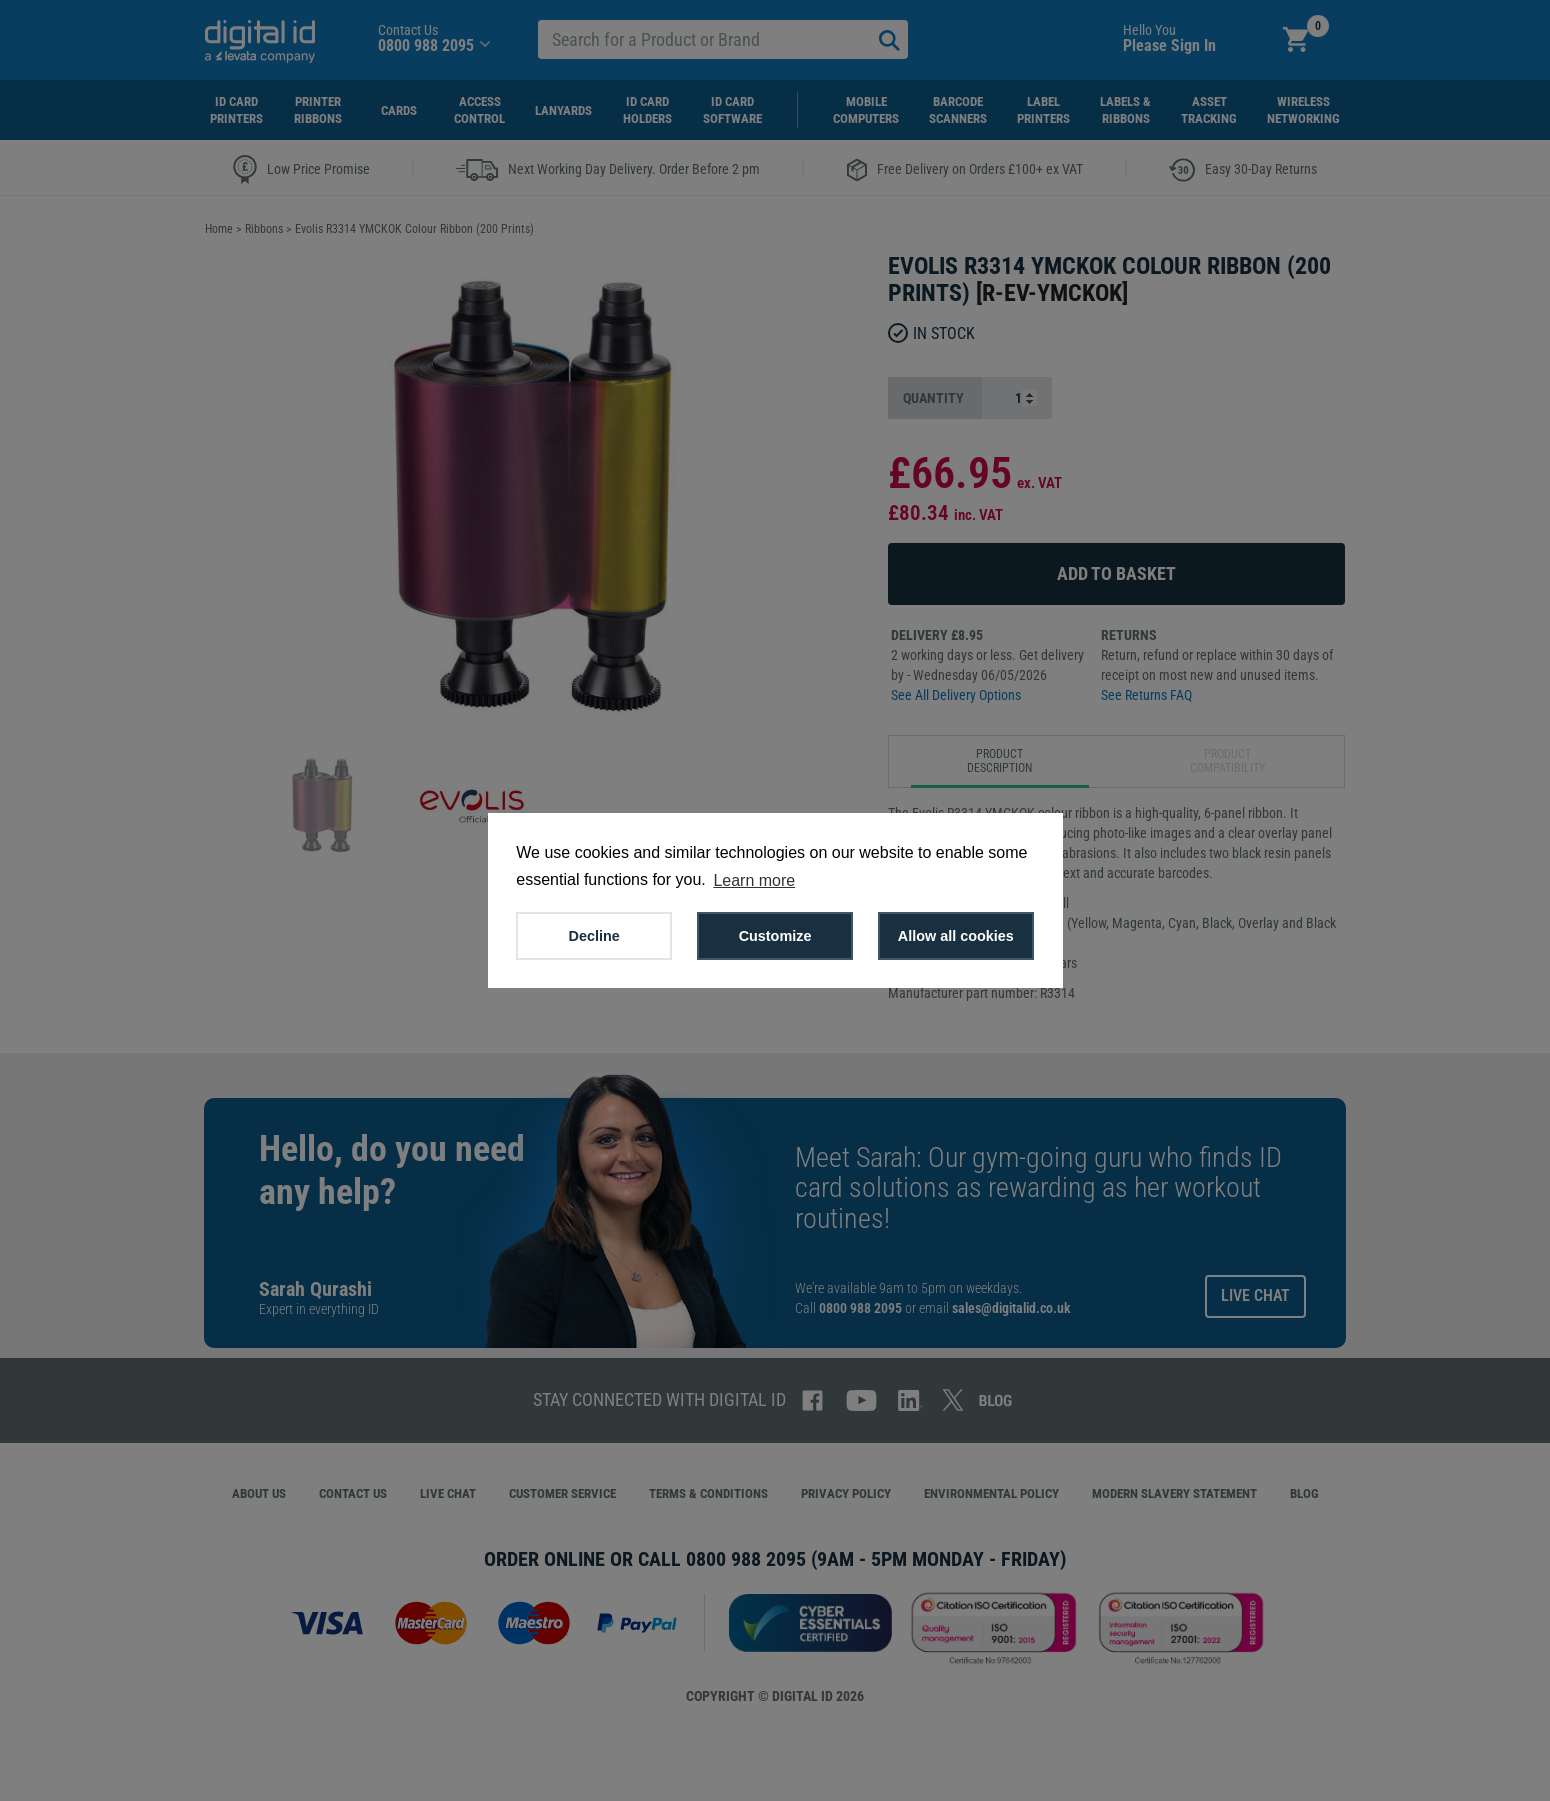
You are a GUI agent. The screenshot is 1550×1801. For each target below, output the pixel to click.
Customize (775, 936)
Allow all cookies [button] (956, 936)
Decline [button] (594, 936)
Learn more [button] (754, 880)
